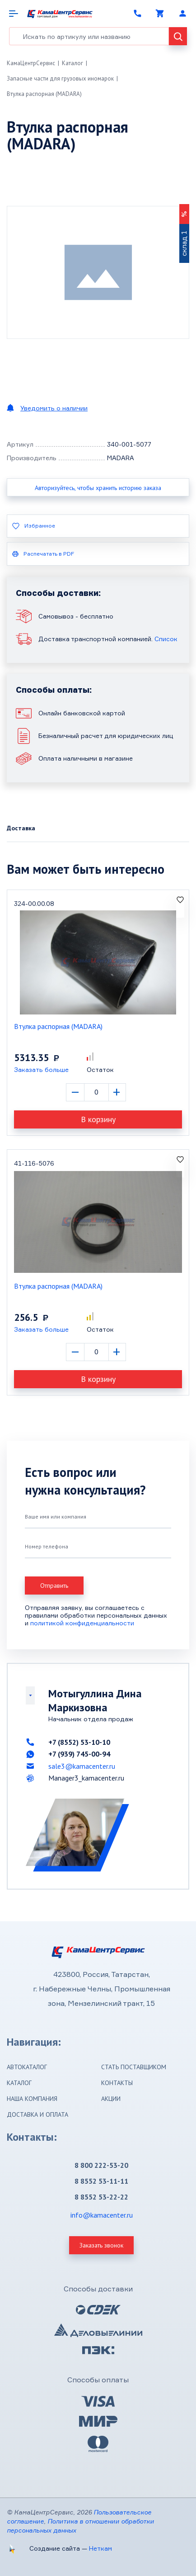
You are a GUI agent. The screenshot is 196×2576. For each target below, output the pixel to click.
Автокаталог (27, 2067)
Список (165, 639)
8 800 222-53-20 (101, 2165)
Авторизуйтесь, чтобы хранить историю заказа (98, 488)
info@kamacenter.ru (101, 2214)
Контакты (117, 2083)
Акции (111, 2099)
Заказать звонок (101, 2245)
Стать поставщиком (133, 2067)
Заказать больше (41, 1069)
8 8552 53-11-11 (101, 2181)
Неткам (100, 2548)
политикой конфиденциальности (82, 1623)
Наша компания (32, 2099)
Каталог (72, 63)
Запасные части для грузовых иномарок (60, 78)
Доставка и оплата (37, 2114)
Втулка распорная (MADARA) (44, 94)
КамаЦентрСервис (31, 63)
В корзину (98, 1119)
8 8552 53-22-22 (101, 2196)
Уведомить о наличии (54, 408)
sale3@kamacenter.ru (81, 1766)
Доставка (21, 828)
